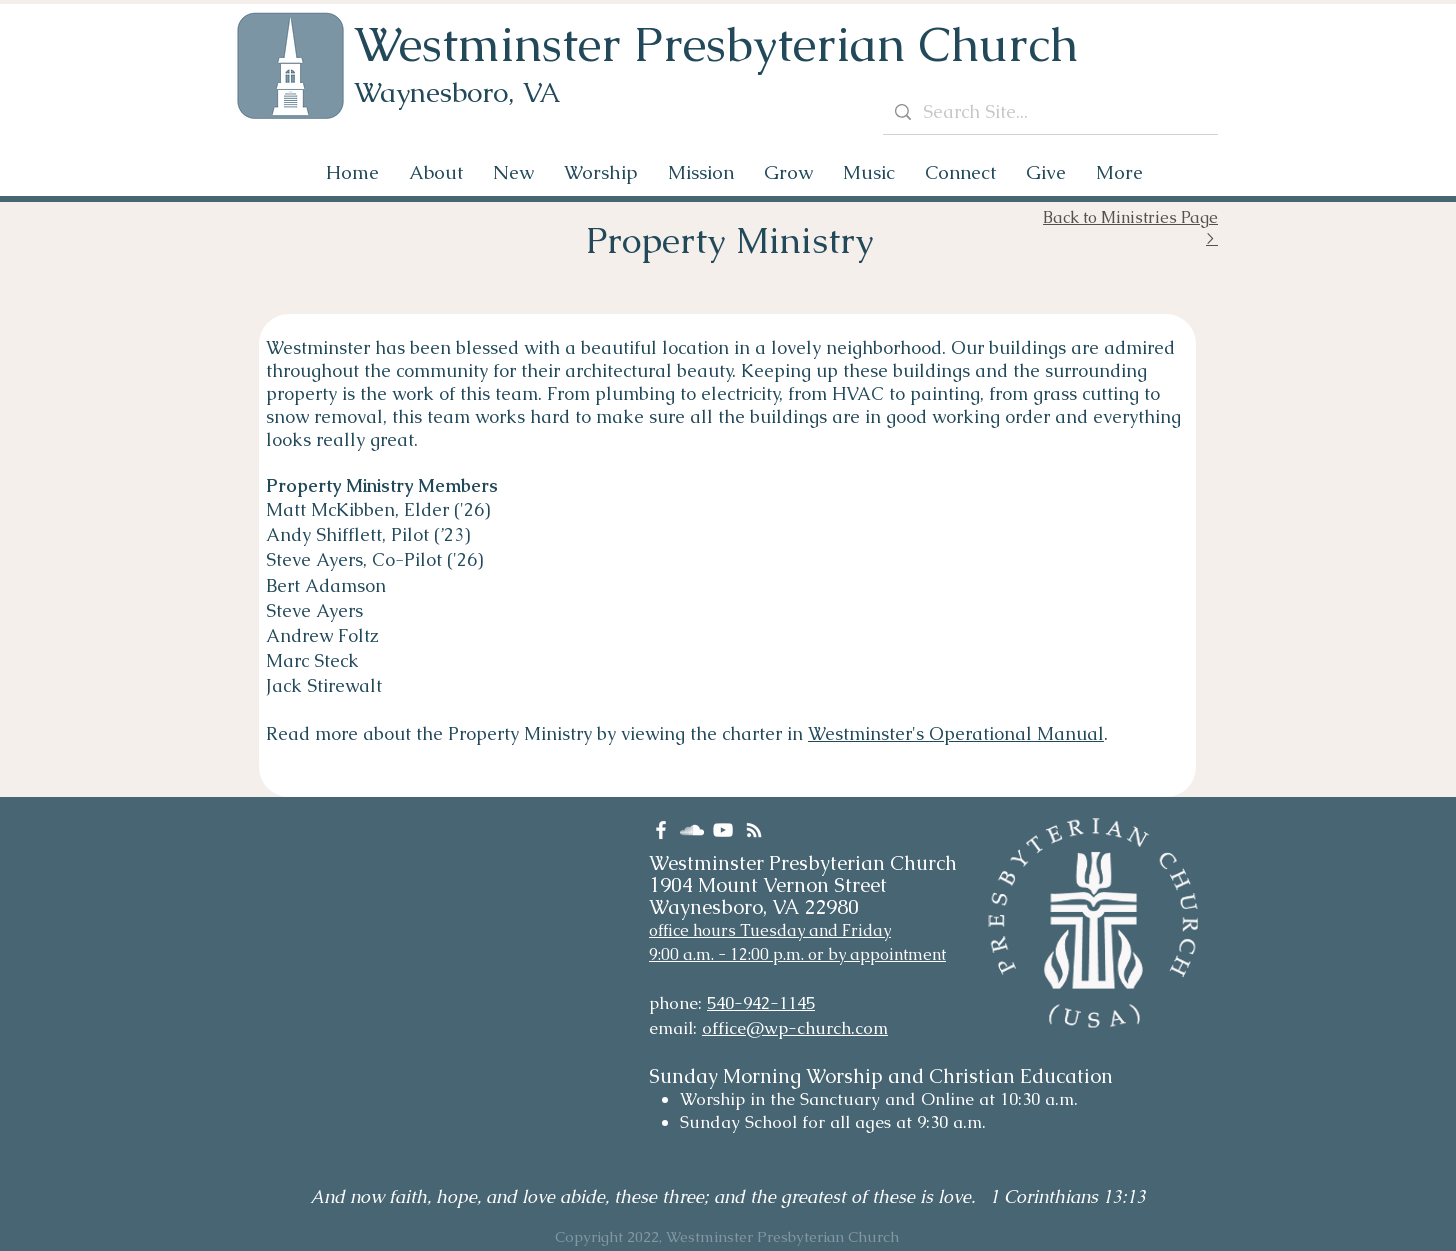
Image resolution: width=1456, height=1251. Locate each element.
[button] (436, 172)
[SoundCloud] (692, 830)
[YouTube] (723, 830)
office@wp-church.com (795, 1028)
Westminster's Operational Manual (956, 733)
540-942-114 (756, 1003)
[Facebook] (661, 830)
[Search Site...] (1049, 112)
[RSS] (754, 830)
